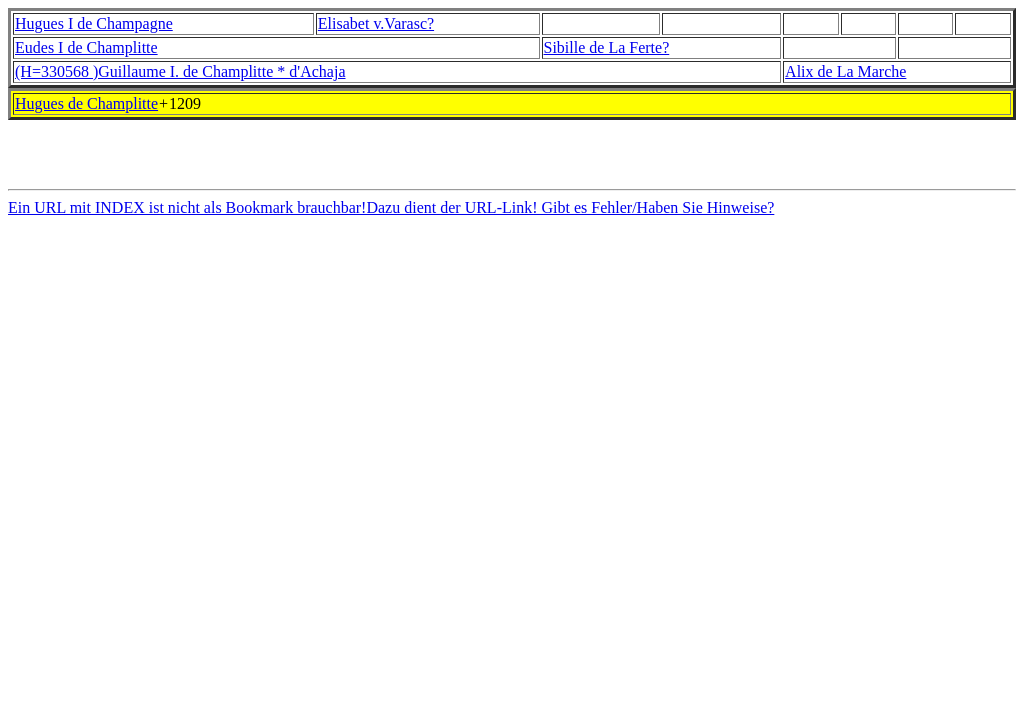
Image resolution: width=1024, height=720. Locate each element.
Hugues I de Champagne (94, 23)
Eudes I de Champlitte (86, 47)
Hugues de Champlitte (86, 103)
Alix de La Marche (845, 71)
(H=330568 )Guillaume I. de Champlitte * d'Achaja (180, 71)
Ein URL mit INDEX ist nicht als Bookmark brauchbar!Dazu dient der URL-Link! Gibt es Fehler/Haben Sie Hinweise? (391, 213)
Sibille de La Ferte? (607, 47)
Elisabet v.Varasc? (376, 23)
